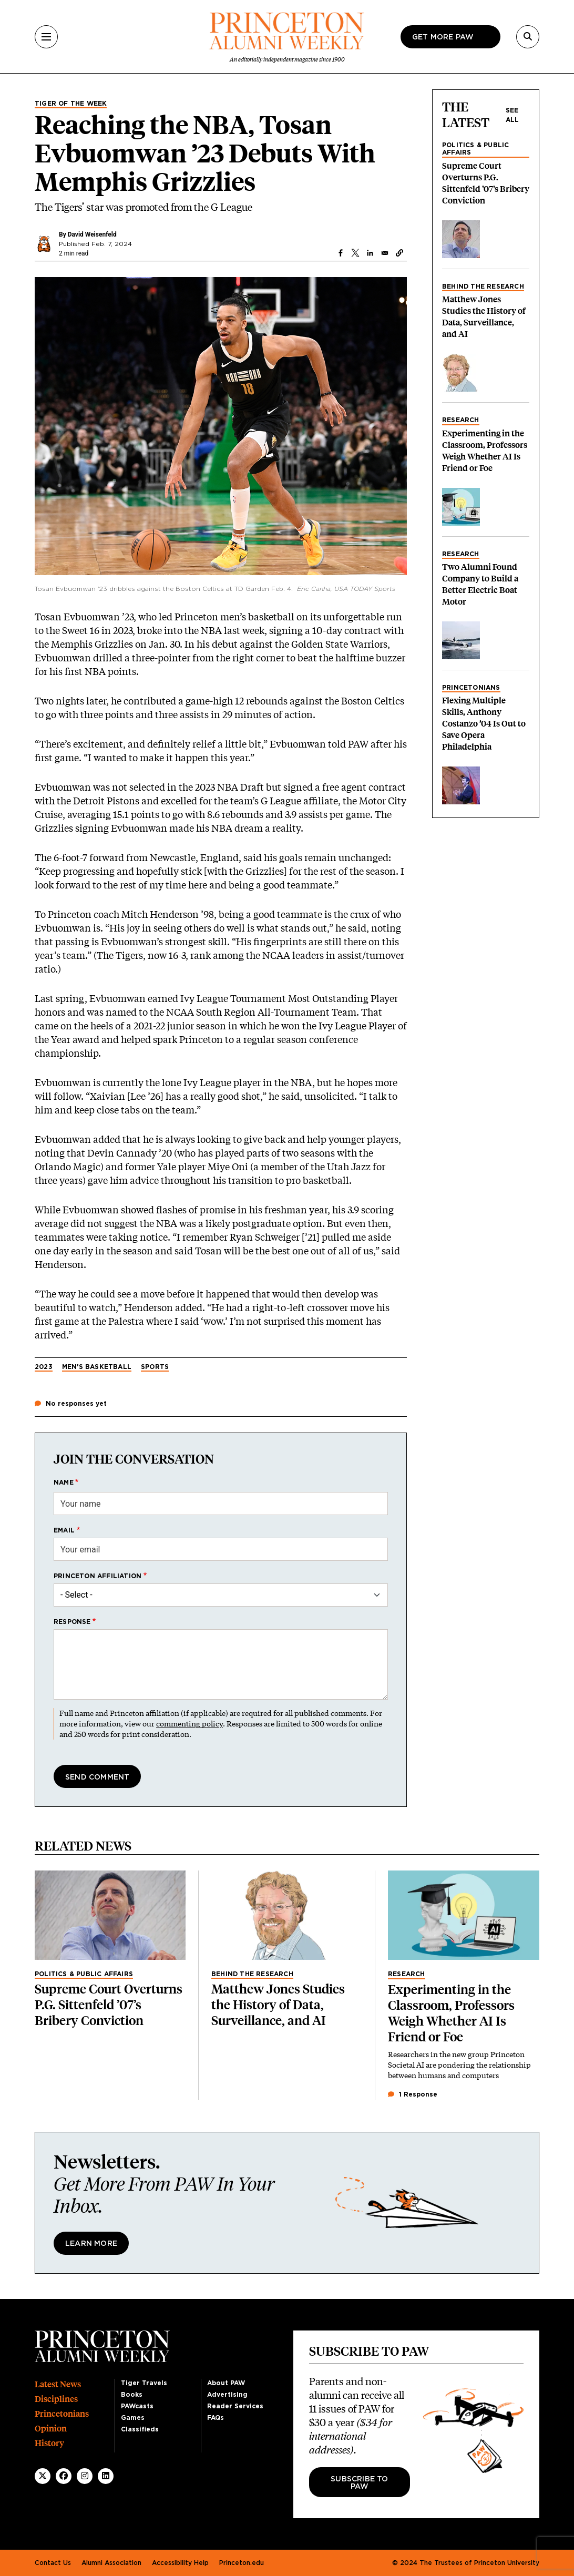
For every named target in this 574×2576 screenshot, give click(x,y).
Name (64, 1482)
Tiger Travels (144, 2383)
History (49, 2443)
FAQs (215, 2418)
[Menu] (46, 36)
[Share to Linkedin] (370, 253)
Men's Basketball (96, 1367)
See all (512, 115)
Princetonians (471, 687)
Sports (155, 1367)
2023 (44, 1367)
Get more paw (443, 37)
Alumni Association (111, 2563)
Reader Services (235, 2406)
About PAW (226, 2383)
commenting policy (189, 1724)
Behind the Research (483, 286)
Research (460, 420)
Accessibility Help (180, 2563)
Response (72, 1622)
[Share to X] (355, 253)
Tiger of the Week (71, 103)
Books (131, 2394)
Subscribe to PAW (359, 2483)
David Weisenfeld (92, 234)
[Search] (527, 36)
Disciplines (56, 2399)
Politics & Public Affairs (475, 149)
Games (133, 2418)
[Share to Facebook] (340, 253)
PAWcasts (137, 2406)
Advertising (227, 2394)
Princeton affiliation (97, 1576)
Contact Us (53, 2563)
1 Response (412, 2094)
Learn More (91, 2243)
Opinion (51, 2429)
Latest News (58, 2384)
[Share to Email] (385, 253)
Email (64, 1530)
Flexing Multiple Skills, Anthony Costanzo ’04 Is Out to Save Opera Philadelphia (484, 724)
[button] (399, 253)
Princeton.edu (241, 2563)
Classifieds (140, 2429)
